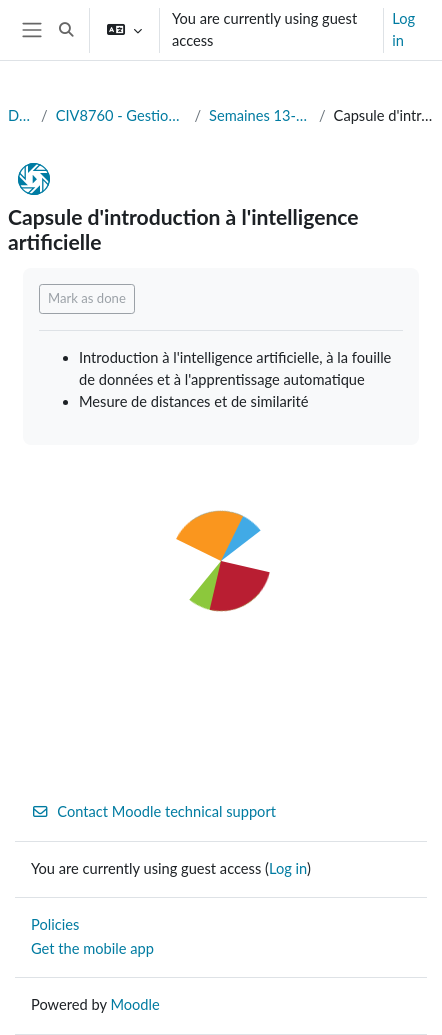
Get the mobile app (92, 948)
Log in (403, 29)
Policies (55, 924)
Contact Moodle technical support (153, 811)
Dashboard (20, 115)
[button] (66, 30)
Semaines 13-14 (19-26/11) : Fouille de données (260, 115)
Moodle (134, 1004)
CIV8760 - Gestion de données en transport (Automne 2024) (121, 115)
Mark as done (87, 298)
